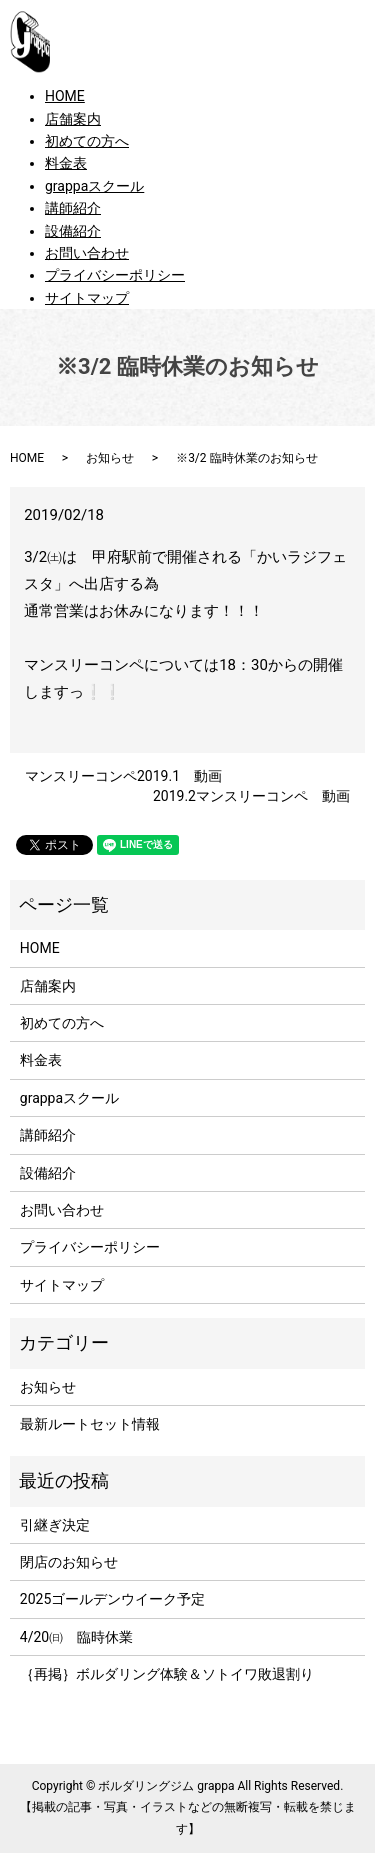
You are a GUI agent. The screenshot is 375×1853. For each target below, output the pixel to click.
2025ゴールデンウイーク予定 (112, 1599)
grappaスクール (94, 186)
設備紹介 (73, 231)
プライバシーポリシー (115, 275)
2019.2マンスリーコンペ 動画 (251, 796)
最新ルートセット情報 (90, 1424)
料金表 (66, 163)
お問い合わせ (87, 253)
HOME (65, 96)
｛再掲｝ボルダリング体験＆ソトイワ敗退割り (174, 1674)
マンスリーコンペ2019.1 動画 (123, 776)
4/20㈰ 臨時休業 (76, 1637)
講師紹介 (73, 208)
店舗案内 (73, 119)
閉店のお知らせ (69, 1562)
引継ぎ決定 (55, 1525)
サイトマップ (87, 298)
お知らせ (110, 458)
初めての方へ (87, 141)
